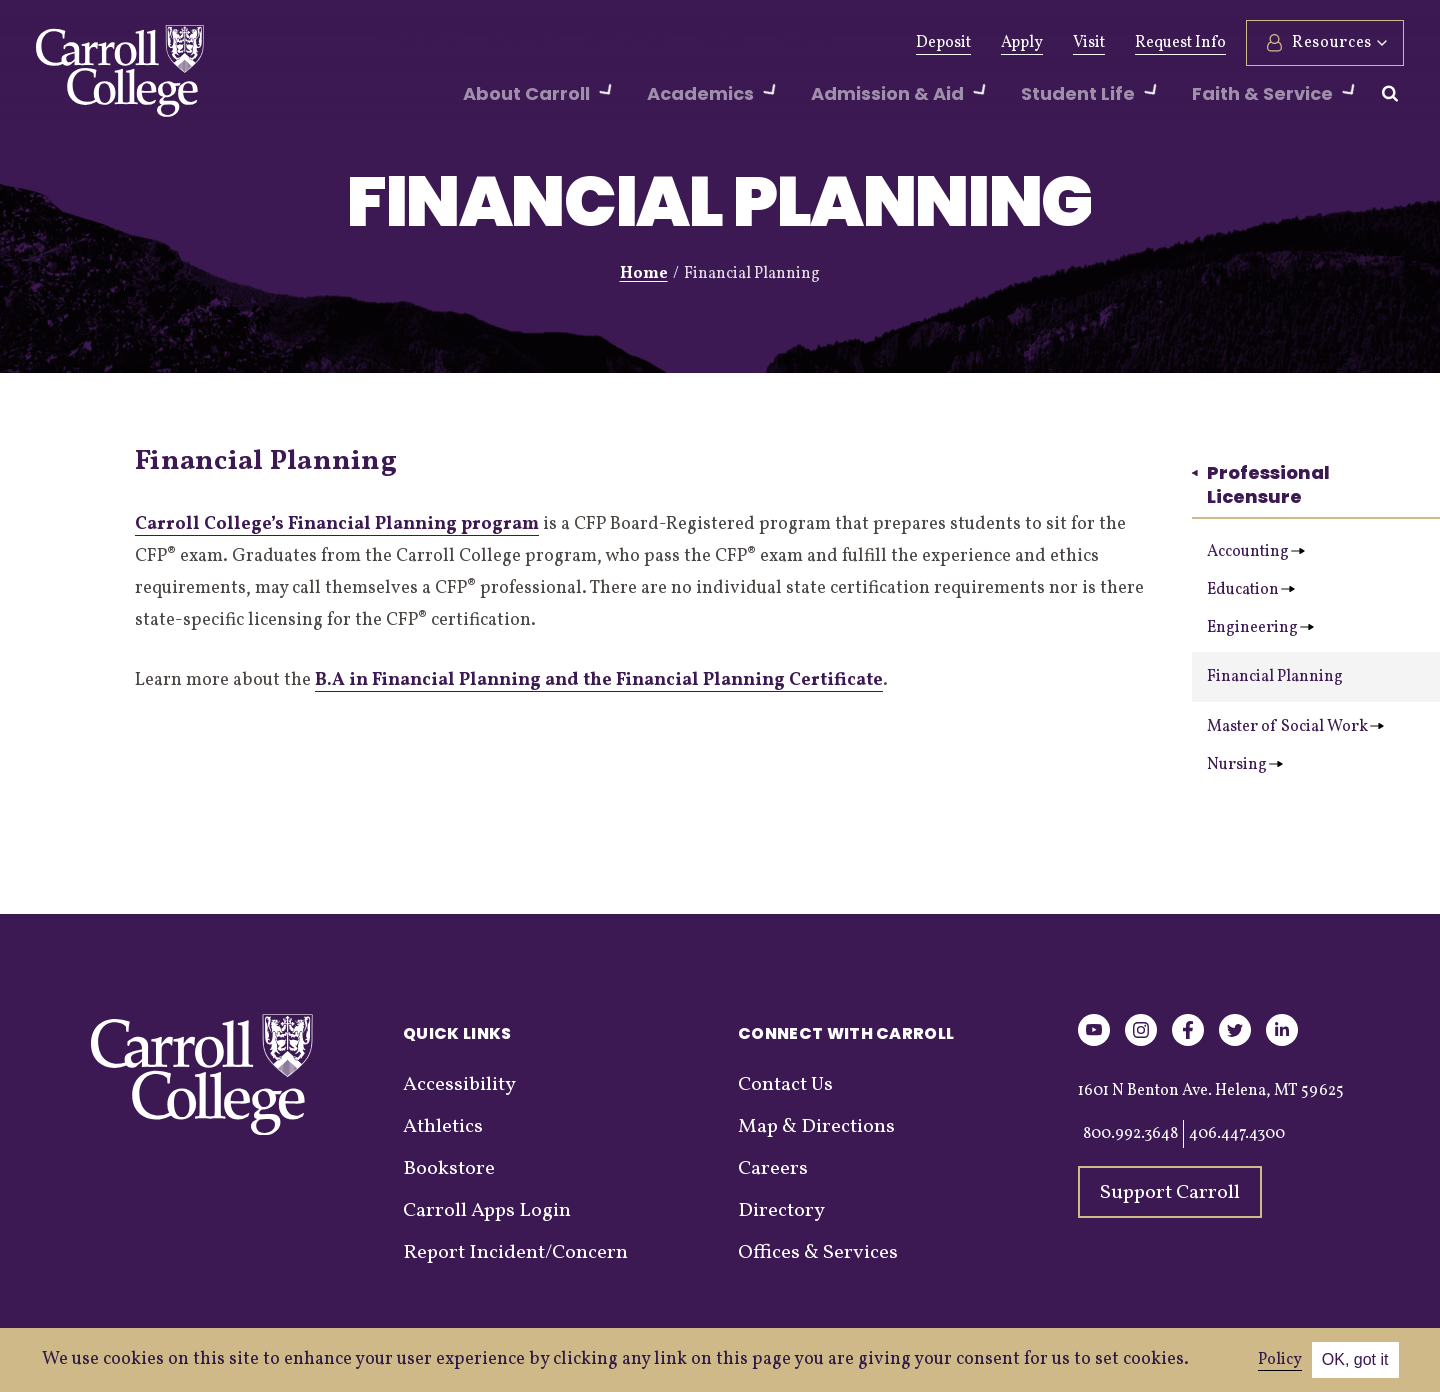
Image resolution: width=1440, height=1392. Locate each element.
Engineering (1260, 628)
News (672, 43)
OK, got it (1355, 1359)
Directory (781, 1211)
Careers (773, 1169)
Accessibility (459, 1085)
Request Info (1180, 43)
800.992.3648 (1130, 1134)
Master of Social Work (1295, 727)
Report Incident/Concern (515, 1253)
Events (745, 43)
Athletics (591, 43)
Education (1251, 590)
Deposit (943, 43)
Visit (1089, 43)
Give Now (411, 43)
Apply (1022, 43)
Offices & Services (818, 1253)
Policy (1280, 1360)
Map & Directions (816, 1127)
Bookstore (449, 1169)
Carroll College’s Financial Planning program (337, 524)
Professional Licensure (1261, 484)
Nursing (1245, 765)
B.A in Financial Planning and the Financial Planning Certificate (599, 680)
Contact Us (785, 1085)
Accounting (1256, 552)
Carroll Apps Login (487, 1211)
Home (644, 274)
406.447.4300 (1237, 1134)
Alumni (503, 43)
